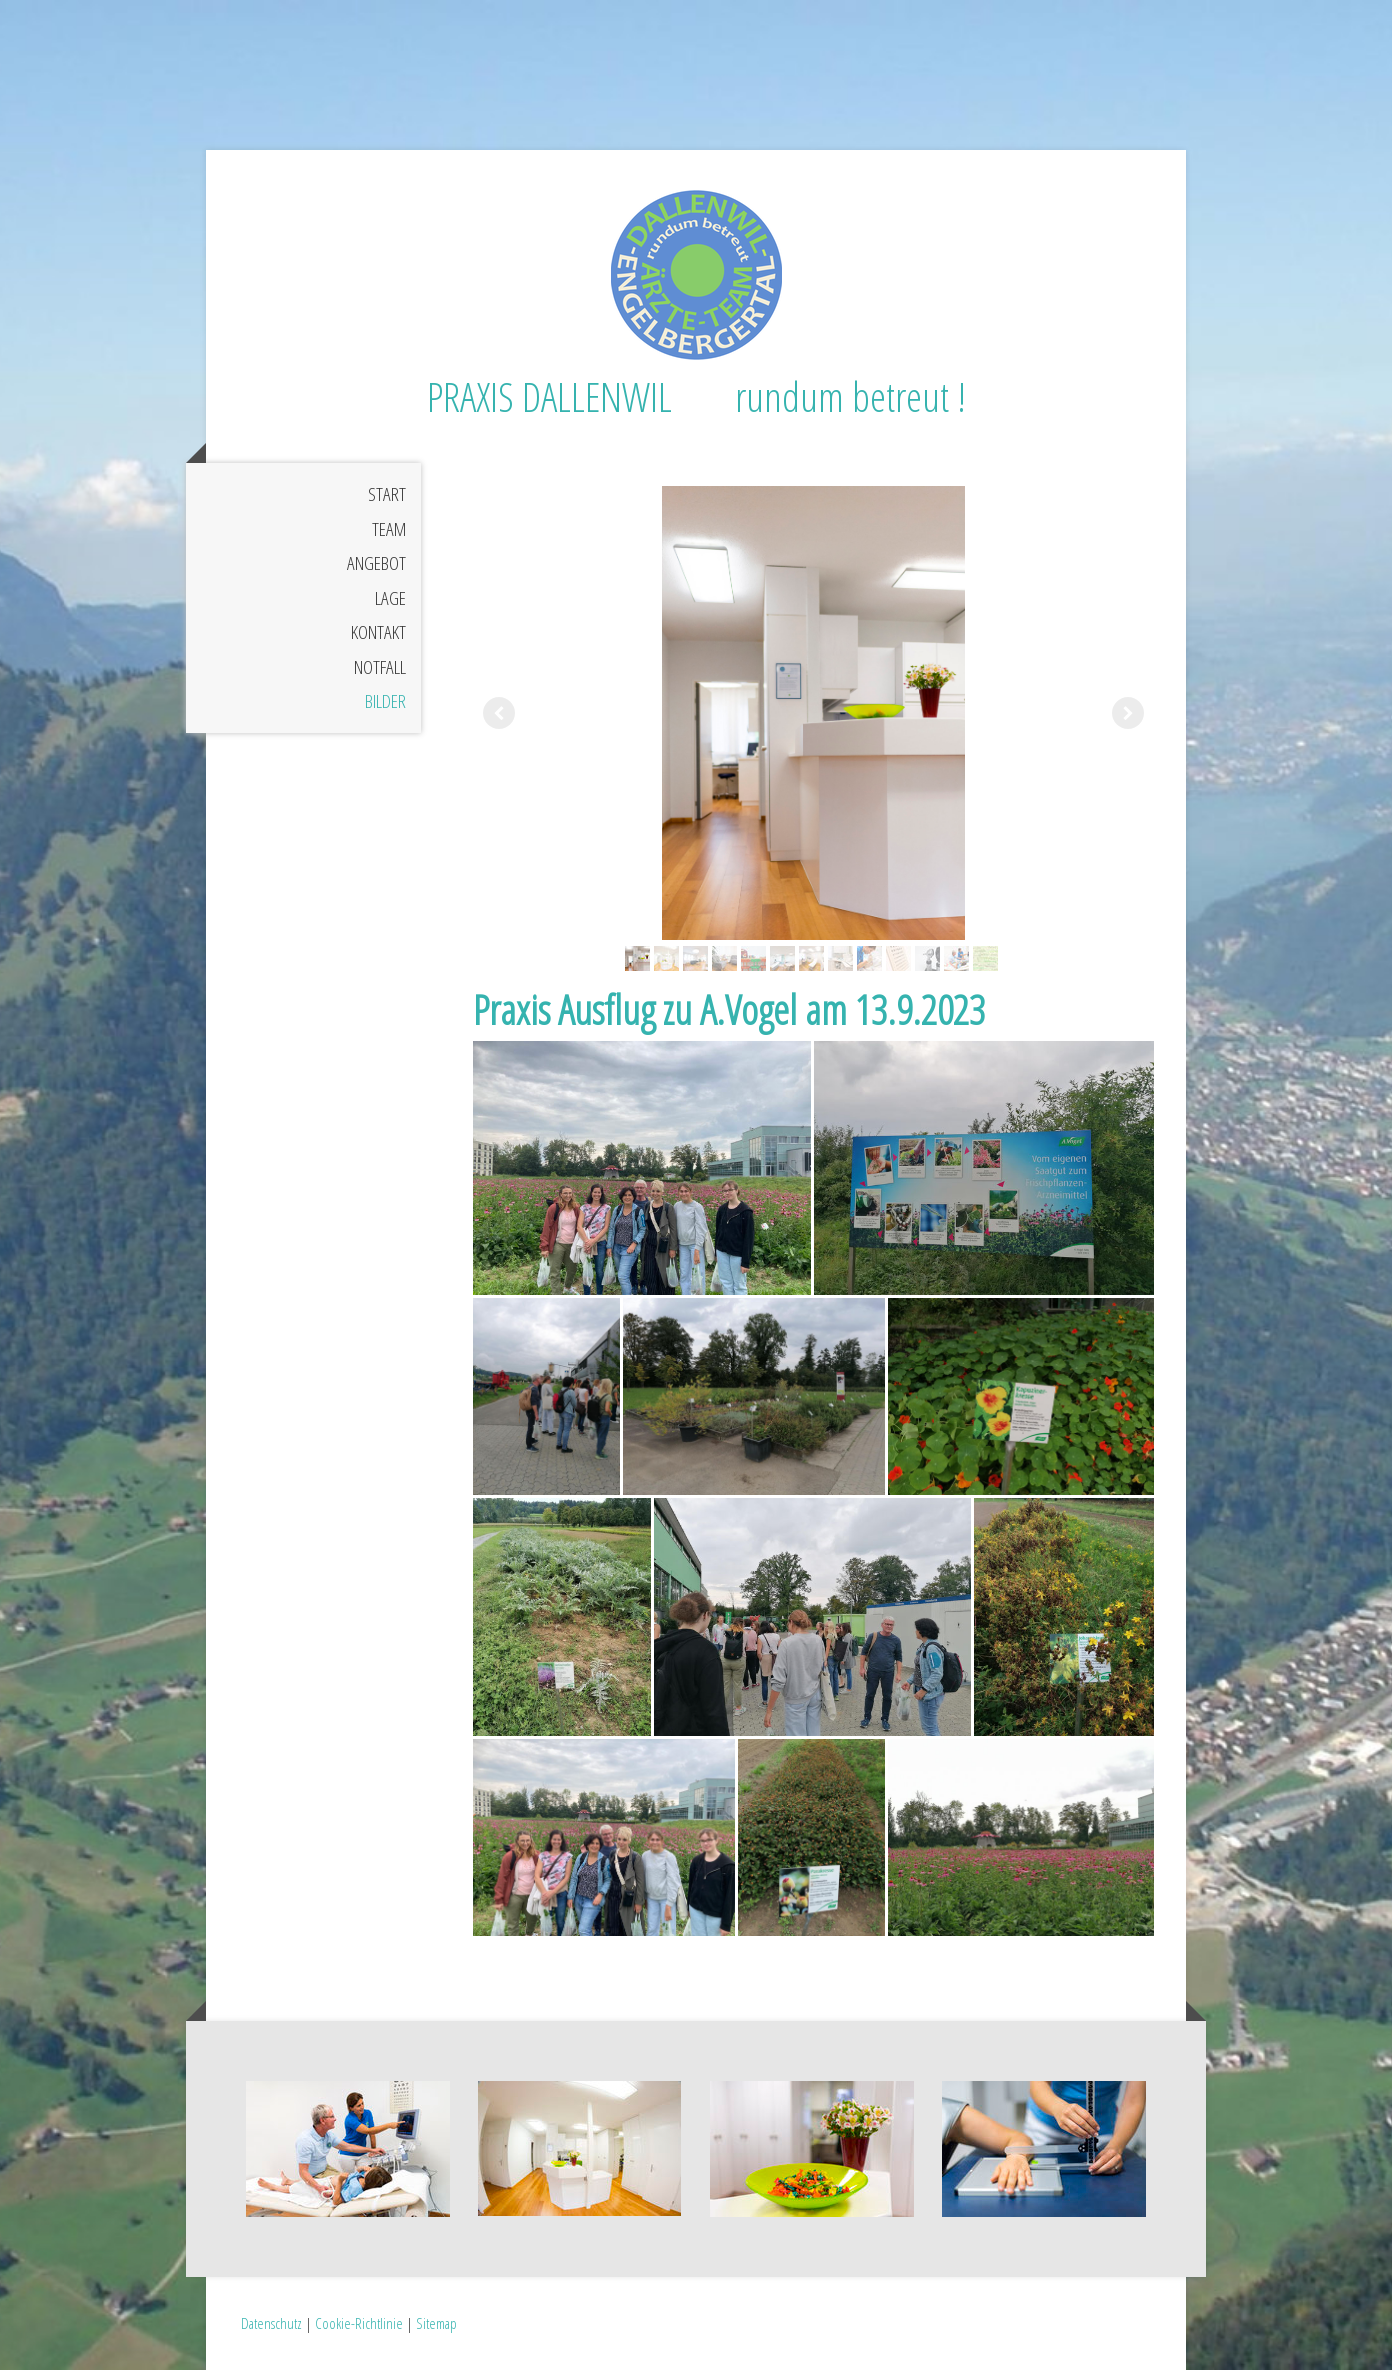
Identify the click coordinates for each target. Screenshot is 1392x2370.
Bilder (385, 701)
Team (389, 529)
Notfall (380, 667)
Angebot (376, 563)
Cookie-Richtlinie (359, 2323)
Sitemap (436, 2323)
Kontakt (378, 632)
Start (387, 494)
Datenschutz (271, 2323)
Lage (390, 598)
